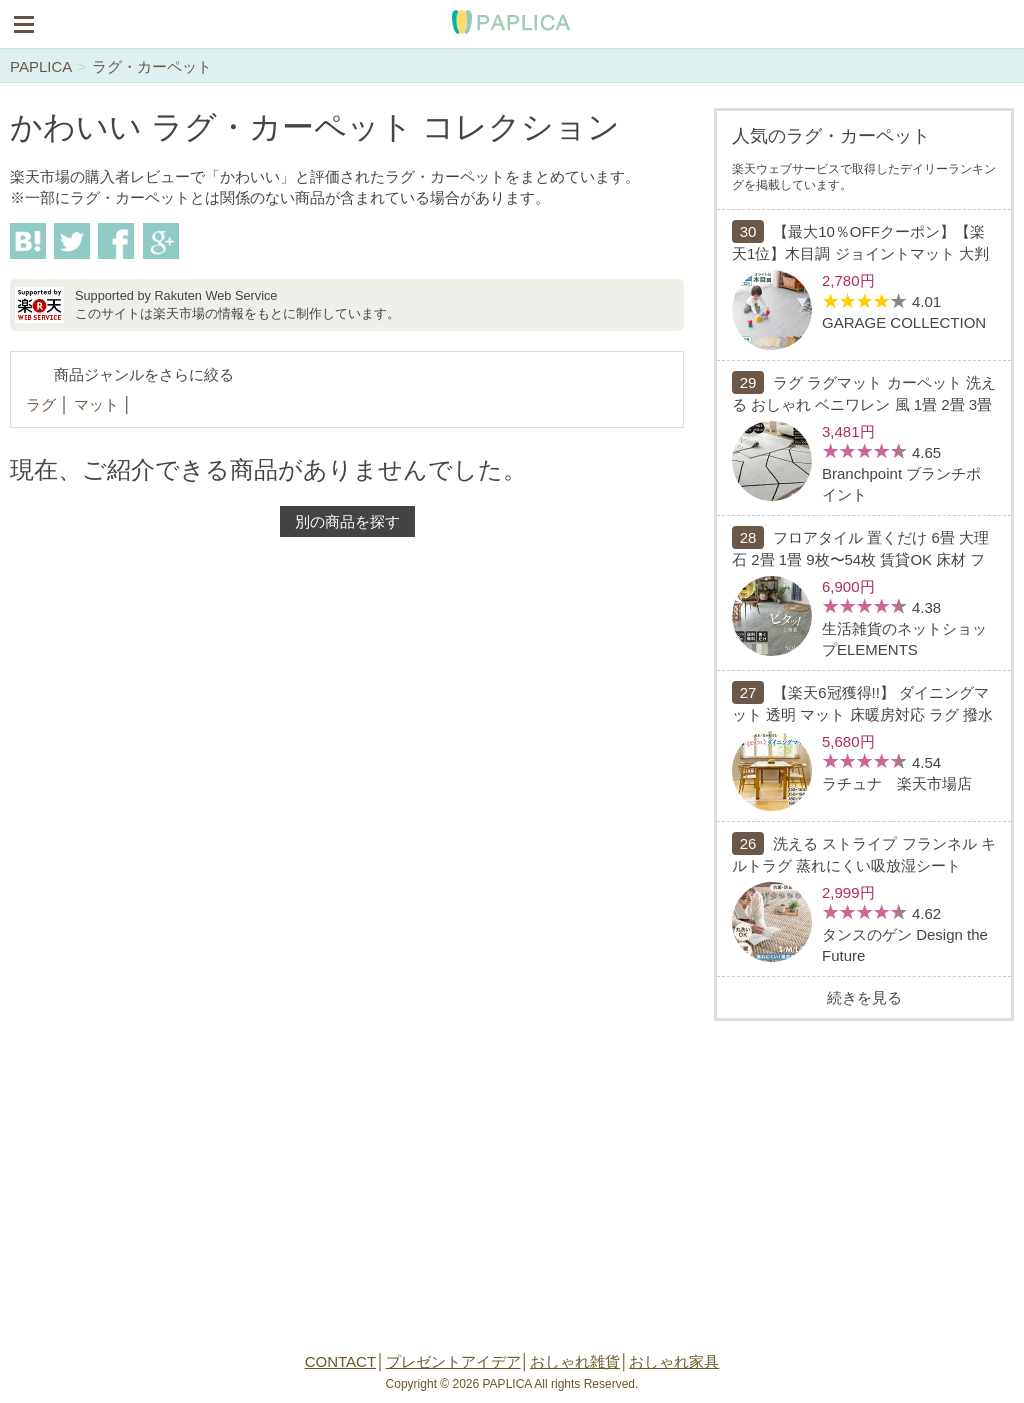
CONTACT (340, 1361)
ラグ (41, 404)
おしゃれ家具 (674, 1361)
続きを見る (864, 997)
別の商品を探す (347, 521)
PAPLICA (40, 66)
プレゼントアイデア (453, 1361)
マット (96, 404)
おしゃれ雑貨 (575, 1361)
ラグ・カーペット (152, 66)
